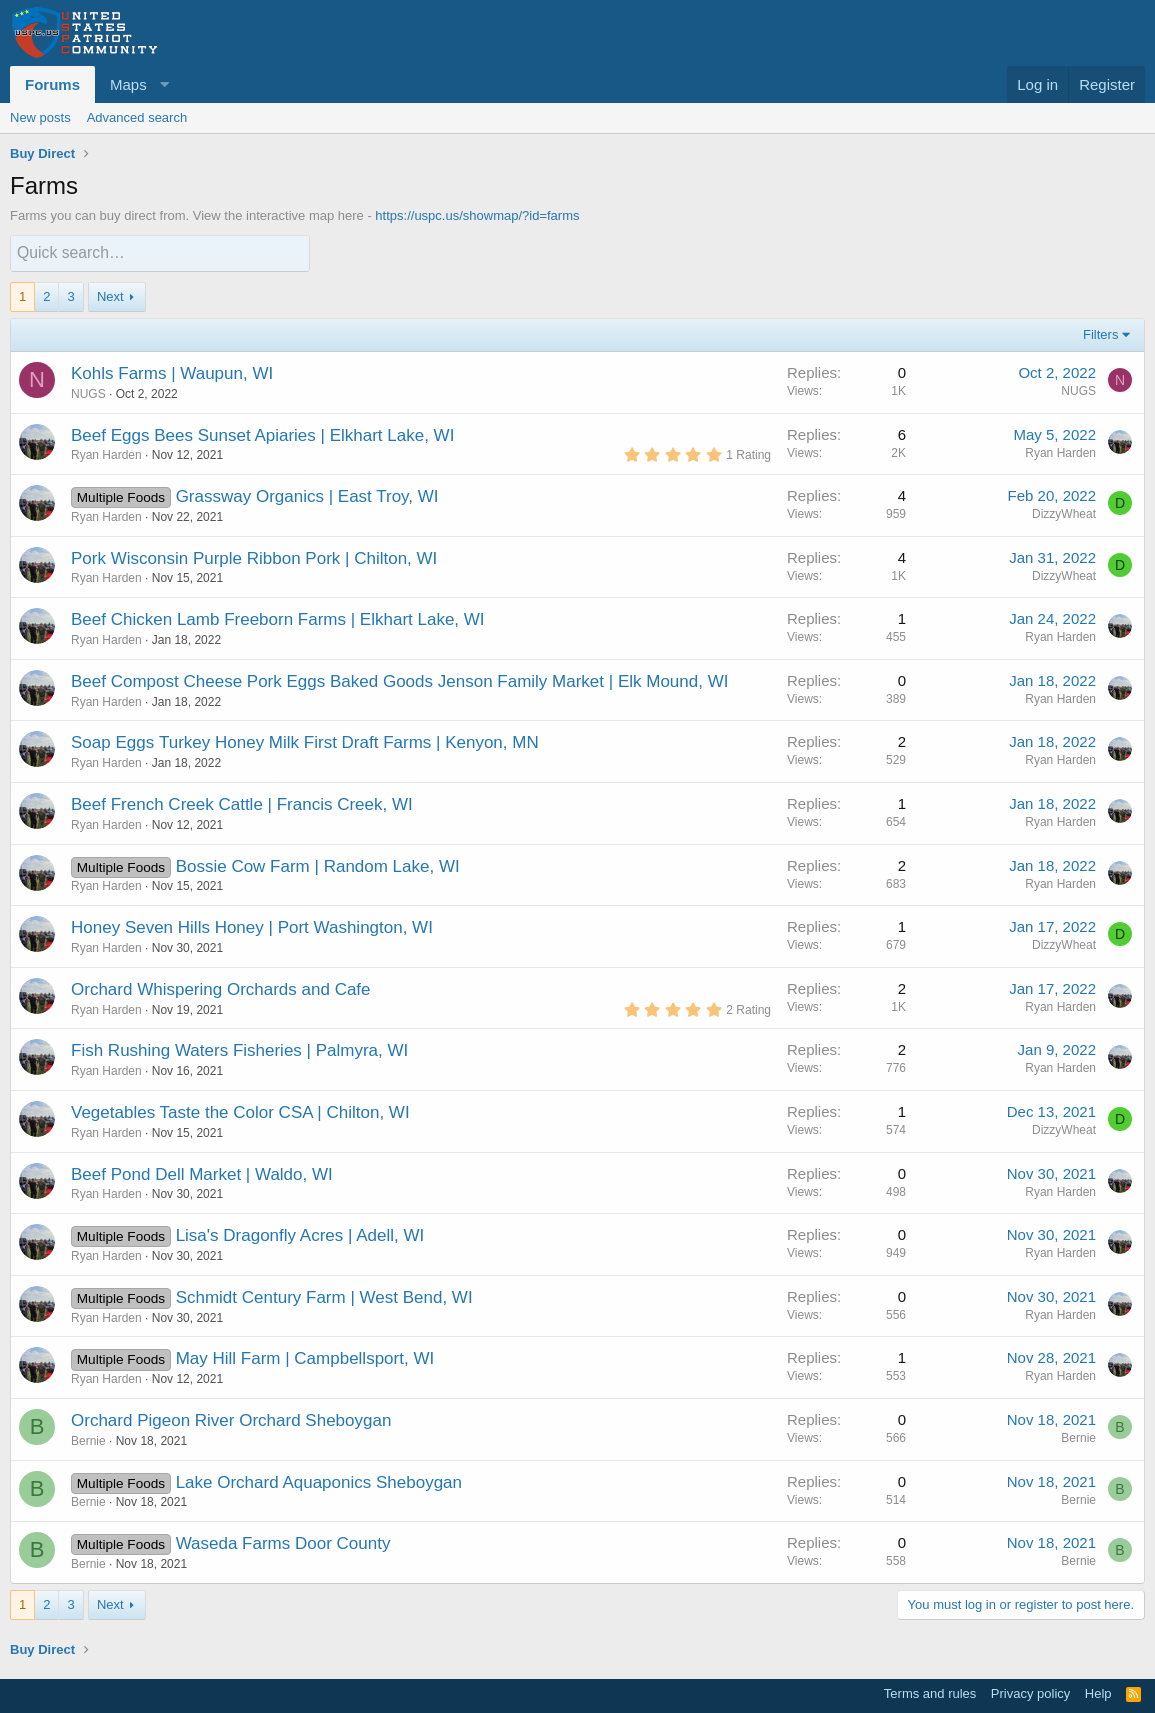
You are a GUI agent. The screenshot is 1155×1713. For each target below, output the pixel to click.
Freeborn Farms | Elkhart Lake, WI (354, 618)
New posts (40, 117)
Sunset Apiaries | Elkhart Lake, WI (326, 433)
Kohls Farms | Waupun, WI (172, 372)
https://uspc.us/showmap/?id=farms (477, 215)
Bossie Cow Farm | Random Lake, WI (318, 865)
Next (110, 294)
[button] (136, 84)
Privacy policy (1030, 1693)
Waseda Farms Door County (283, 1542)
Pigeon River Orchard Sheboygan (264, 1419)
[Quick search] (160, 252)
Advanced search (137, 117)
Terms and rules (930, 1693)
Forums (52, 84)
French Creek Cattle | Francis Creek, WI (262, 803)
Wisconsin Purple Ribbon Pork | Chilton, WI (274, 557)
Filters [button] (1100, 333)
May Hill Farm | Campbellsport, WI (305, 1357)
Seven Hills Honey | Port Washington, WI (279, 926)
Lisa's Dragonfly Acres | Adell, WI (300, 1234)
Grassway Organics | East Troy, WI (307, 495)
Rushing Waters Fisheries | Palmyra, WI (258, 1049)
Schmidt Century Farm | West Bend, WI (324, 1296)
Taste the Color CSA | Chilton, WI (285, 1111)
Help (1098, 1693)
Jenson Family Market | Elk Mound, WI (583, 680)
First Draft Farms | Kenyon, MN (421, 741)
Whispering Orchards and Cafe (253, 988)
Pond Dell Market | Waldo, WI (222, 1173)
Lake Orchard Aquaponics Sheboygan (319, 1481)
